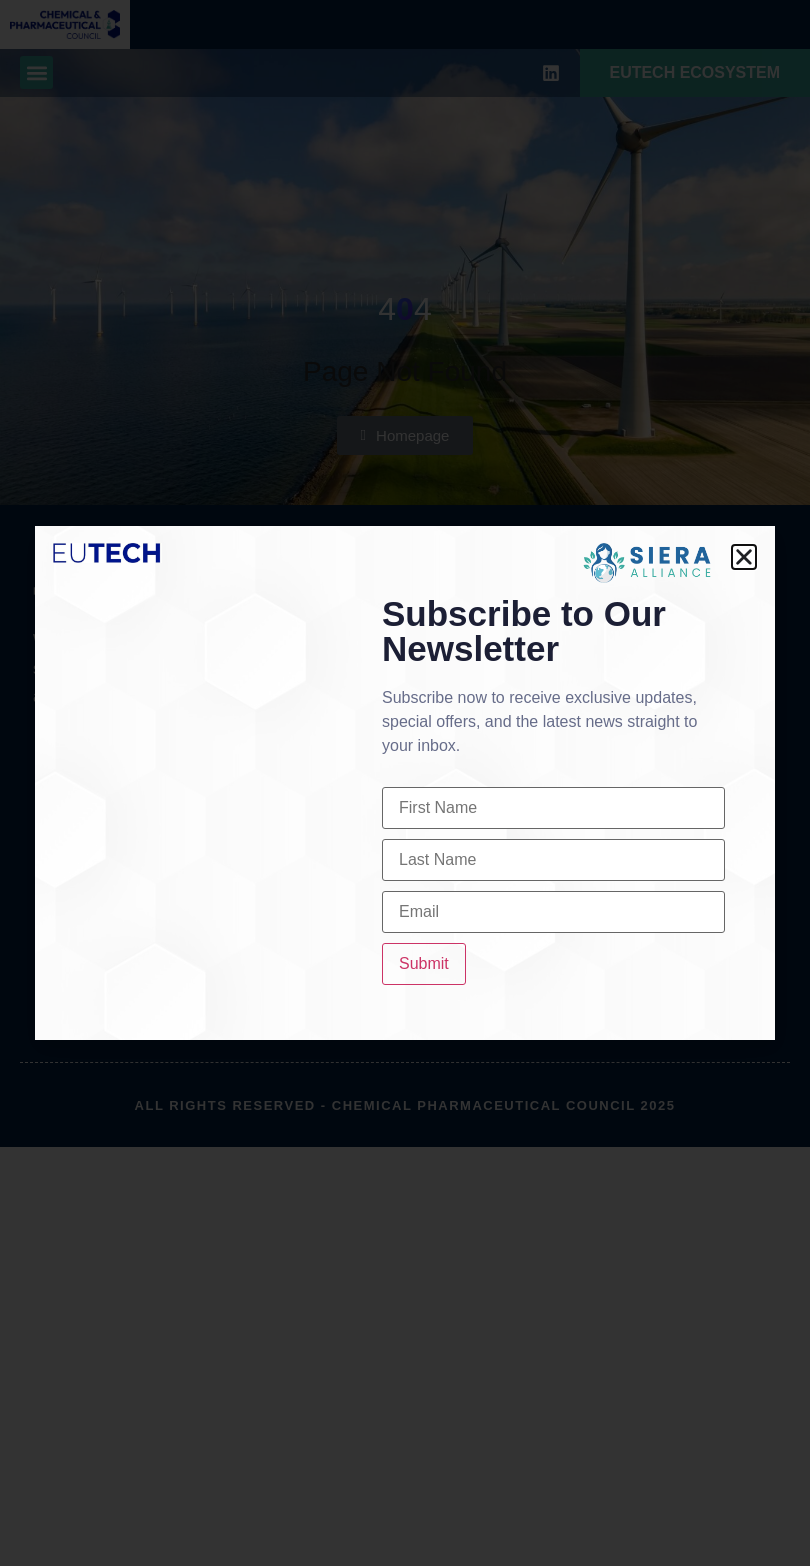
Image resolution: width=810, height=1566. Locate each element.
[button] (744, 557)
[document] (405, 783)
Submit (424, 963)
